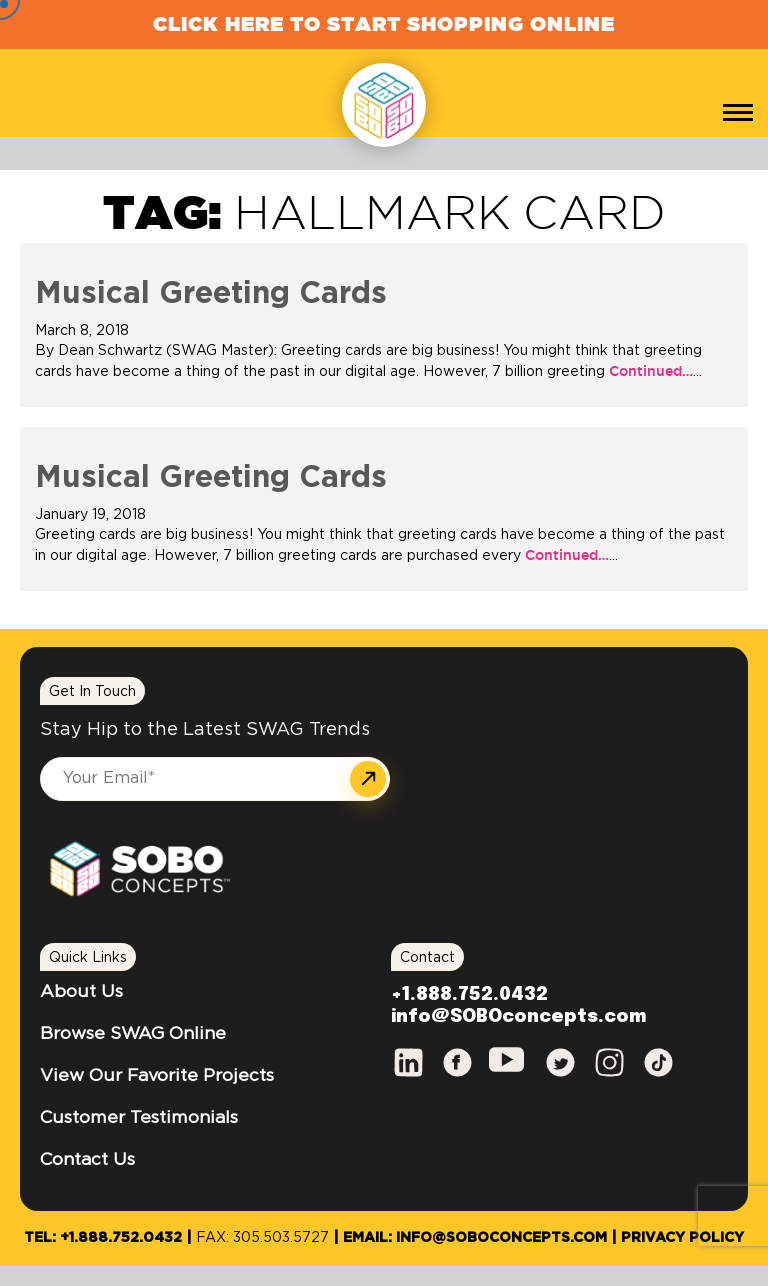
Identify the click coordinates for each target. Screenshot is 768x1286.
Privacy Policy (682, 1238)
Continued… (649, 371)
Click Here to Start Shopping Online (384, 23)
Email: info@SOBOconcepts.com (475, 1238)
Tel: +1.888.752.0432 (103, 1238)
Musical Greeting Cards (211, 294)
